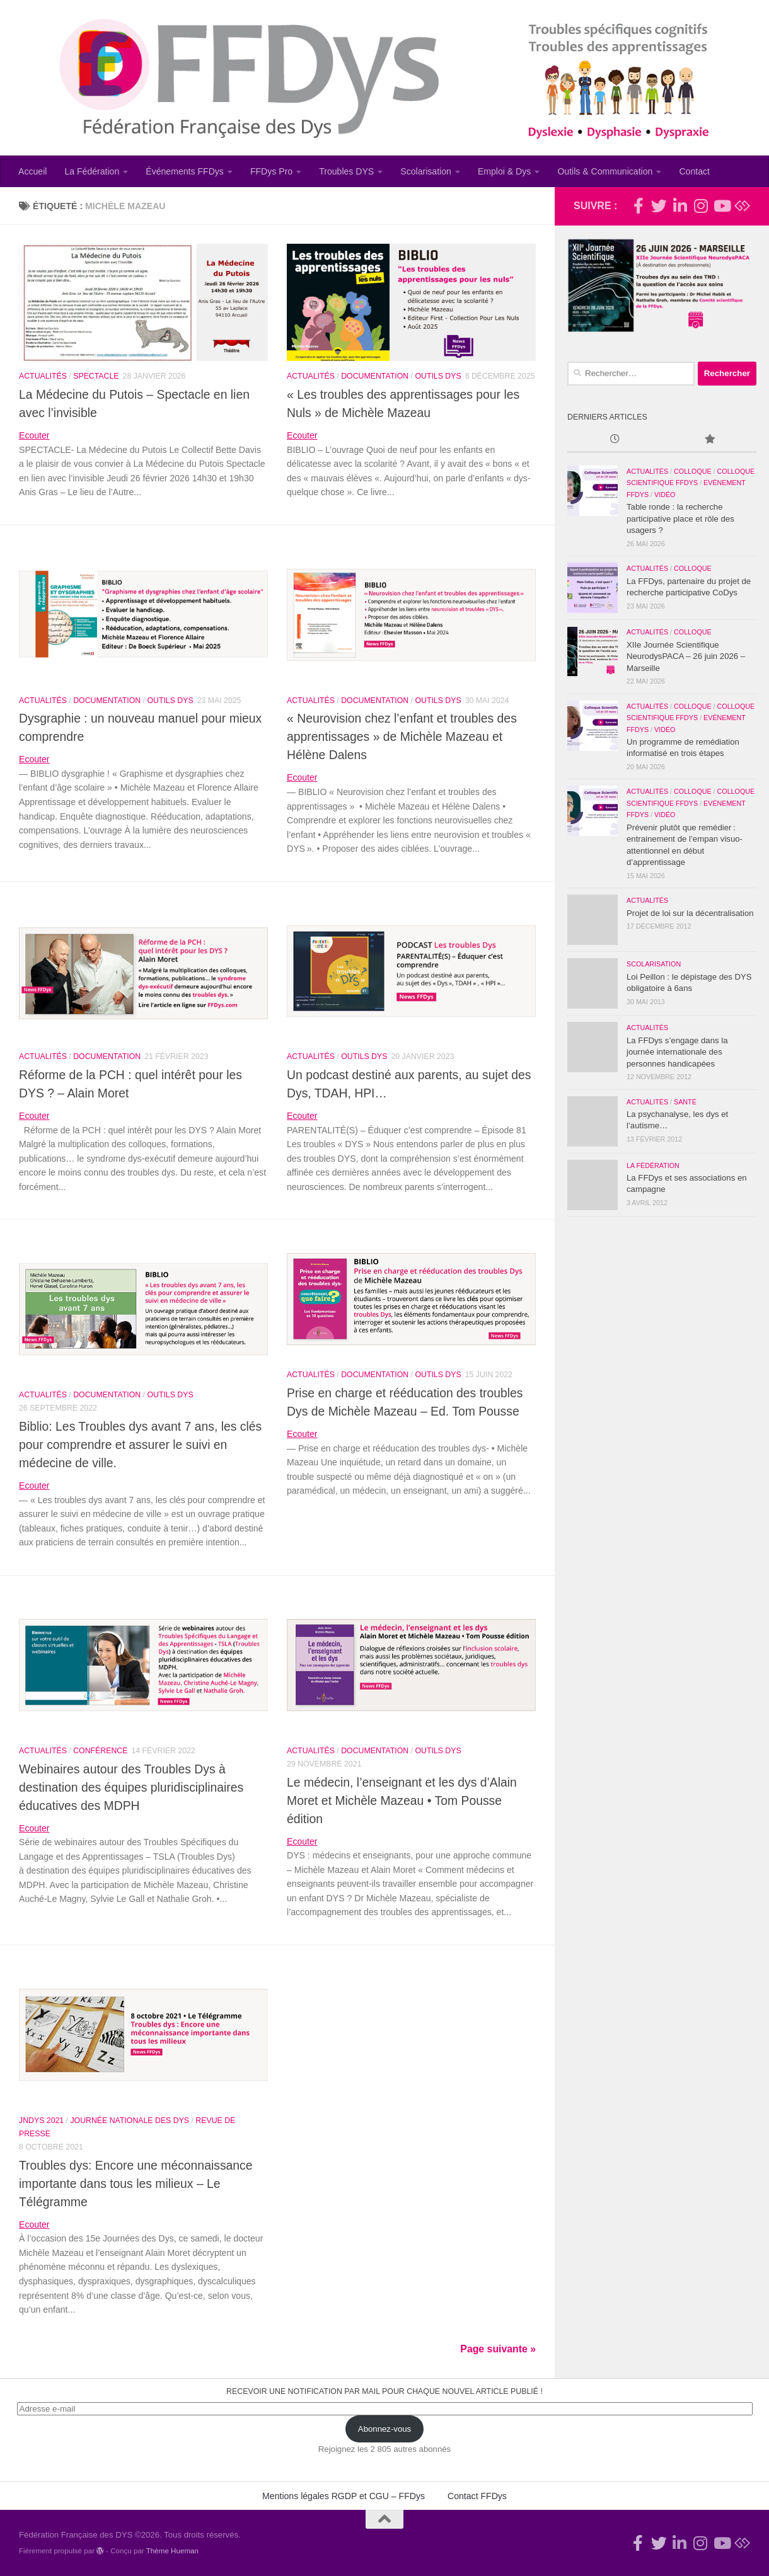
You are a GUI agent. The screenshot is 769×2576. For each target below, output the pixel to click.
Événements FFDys (185, 171)
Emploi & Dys (504, 171)
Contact (694, 171)
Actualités (43, 376)
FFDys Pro (271, 171)
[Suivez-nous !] (659, 206)
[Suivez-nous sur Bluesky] (742, 206)
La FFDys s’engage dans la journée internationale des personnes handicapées (677, 1052)
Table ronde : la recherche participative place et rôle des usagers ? (680, 518)
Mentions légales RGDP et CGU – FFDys (343, 2496)
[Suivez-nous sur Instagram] (700, 206)
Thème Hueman (172, 2550)
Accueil (32, 171)
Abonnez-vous (384, 2429)
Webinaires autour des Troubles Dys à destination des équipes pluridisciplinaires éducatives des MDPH (131, 1787)
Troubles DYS (346, 171)
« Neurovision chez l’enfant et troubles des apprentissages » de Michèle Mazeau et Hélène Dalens (402, 736)
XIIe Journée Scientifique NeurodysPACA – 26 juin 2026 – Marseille (686, 656)
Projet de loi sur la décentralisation (690, 913)
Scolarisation (425, 171)
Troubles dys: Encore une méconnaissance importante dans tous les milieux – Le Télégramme (136, 2183)
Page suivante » (498, 2349)
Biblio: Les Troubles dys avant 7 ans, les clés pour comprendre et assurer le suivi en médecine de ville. (140, 1444)
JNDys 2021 (41, 2120)
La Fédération (91, 171)
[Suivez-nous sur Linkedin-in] (680, 206)
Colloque (693, 471)
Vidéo (664, 494)
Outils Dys (438, 376)
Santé (685, 1102)
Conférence (100, 1750)
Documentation (374, 376)
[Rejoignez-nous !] (638, 206)
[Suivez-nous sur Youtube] (721, 206)
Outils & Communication (604, 171)
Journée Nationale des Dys (129, 2120)
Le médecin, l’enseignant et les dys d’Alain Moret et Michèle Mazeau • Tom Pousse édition (402, 1800)
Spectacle (96, 376)
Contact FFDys (477, 2496)
